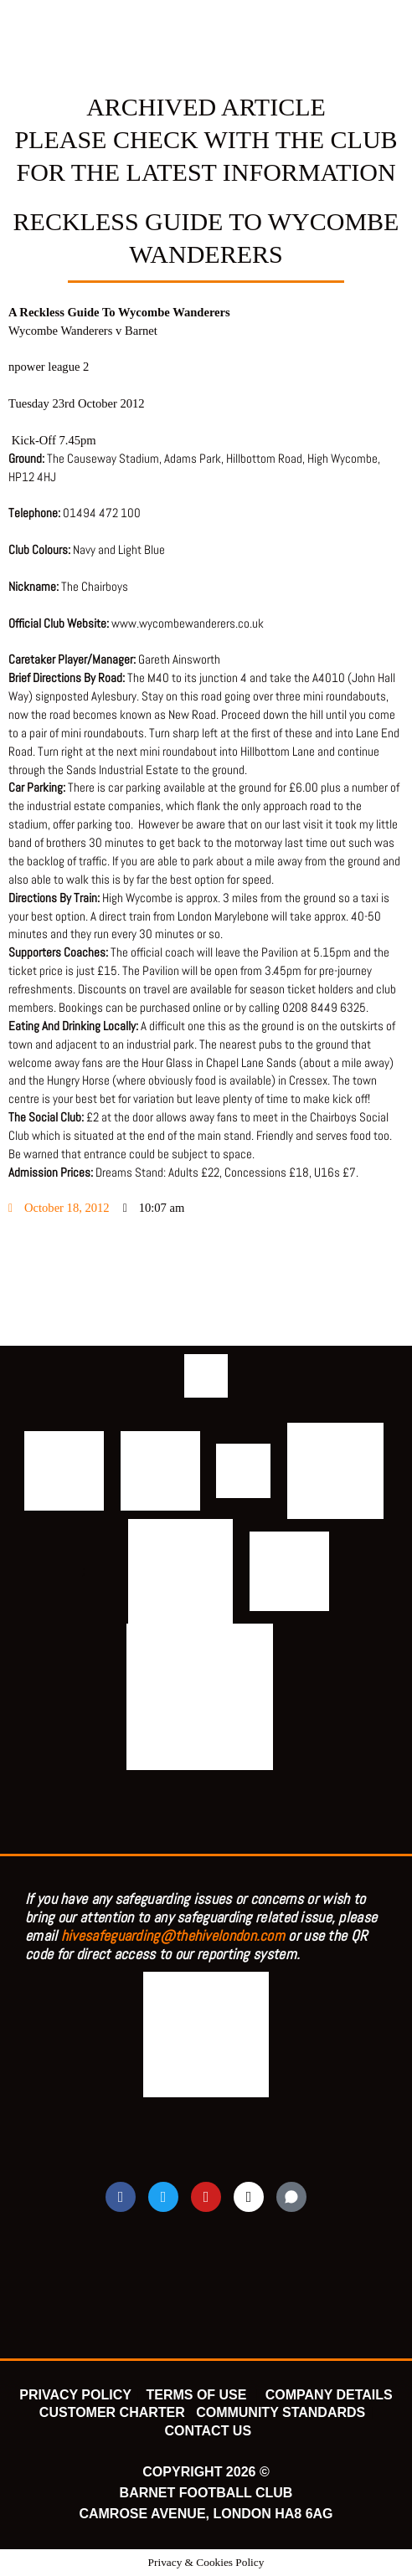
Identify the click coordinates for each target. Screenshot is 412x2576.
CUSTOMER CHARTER (112, 2412)
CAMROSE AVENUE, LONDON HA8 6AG (205, 2514)
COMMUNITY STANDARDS (280, 2412)
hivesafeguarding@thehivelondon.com (173, 1935)
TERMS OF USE (198, 2395)
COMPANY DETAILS (329, 2395)
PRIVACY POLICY (75, 2395)
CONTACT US (207, 2431)
